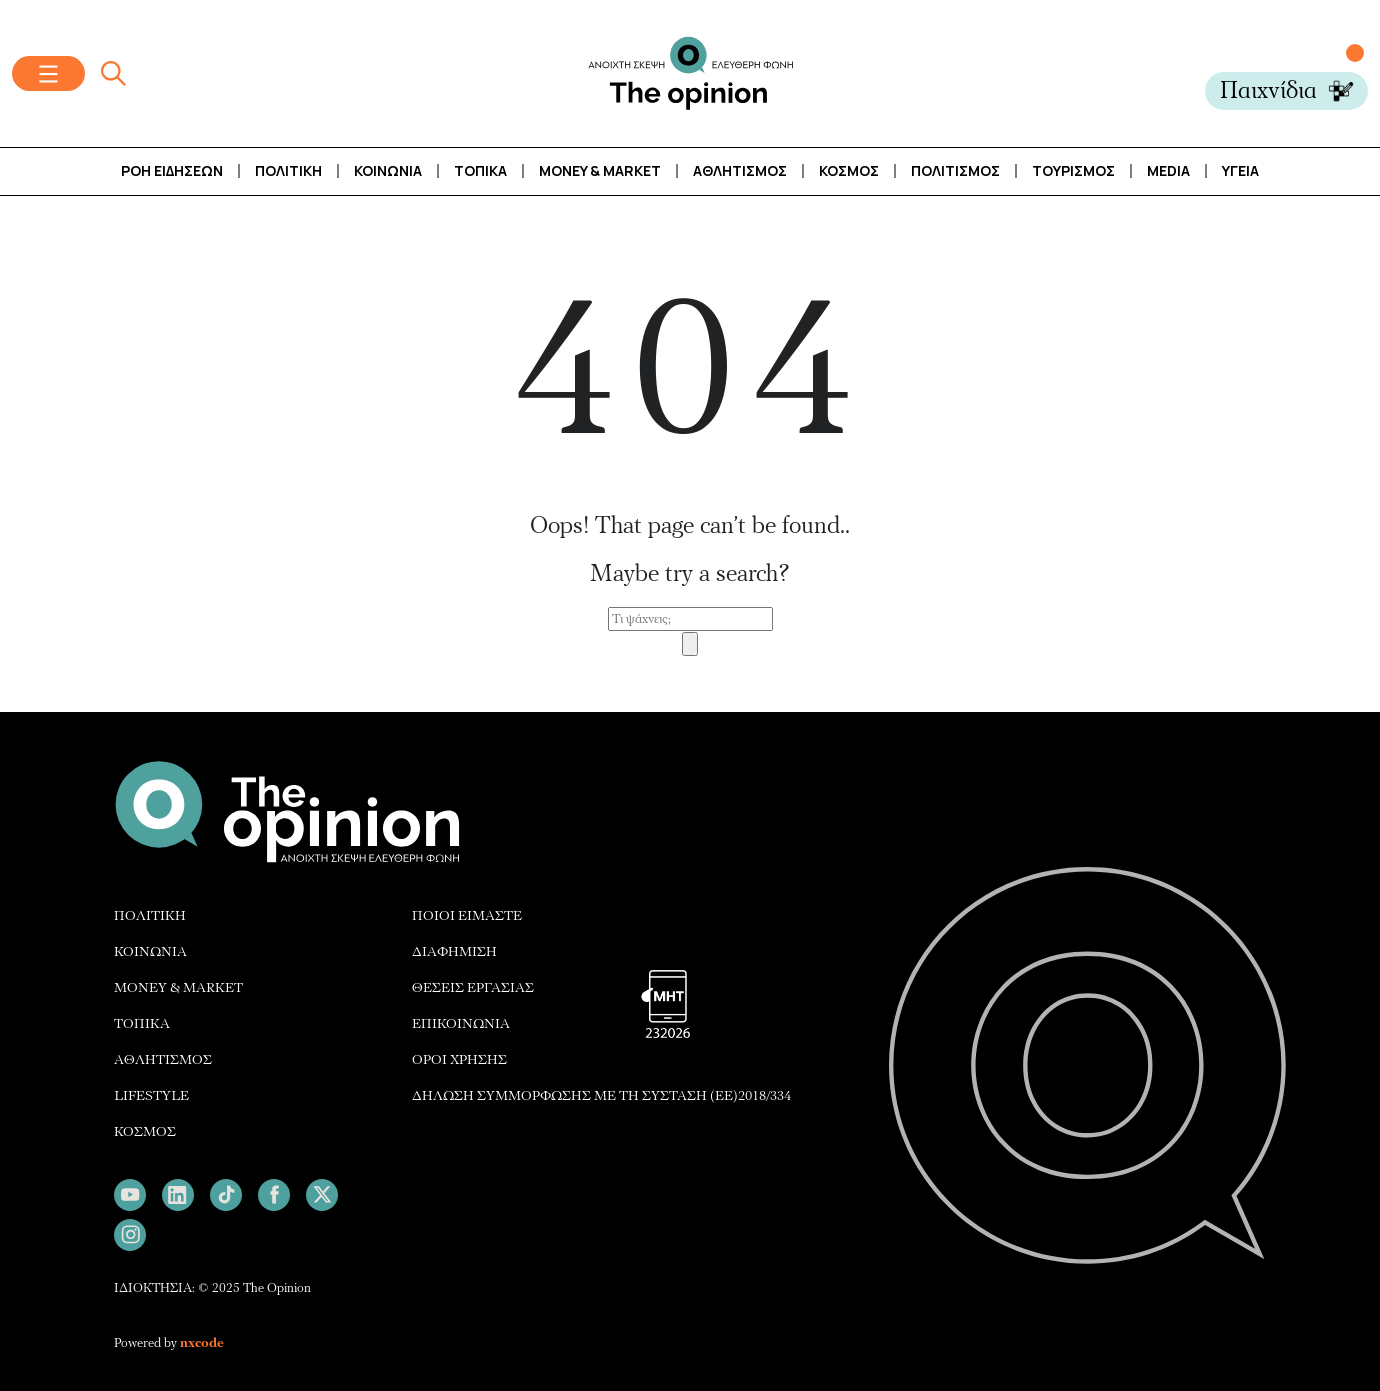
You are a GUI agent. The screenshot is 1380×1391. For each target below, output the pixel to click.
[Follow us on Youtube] (130, 1195)
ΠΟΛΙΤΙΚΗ (150, 915)
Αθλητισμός (740, 170)
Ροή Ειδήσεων (172, 170)
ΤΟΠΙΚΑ (142, 1023)
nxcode (202, 1343)
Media (1168, 170)
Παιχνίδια (1268, 90)
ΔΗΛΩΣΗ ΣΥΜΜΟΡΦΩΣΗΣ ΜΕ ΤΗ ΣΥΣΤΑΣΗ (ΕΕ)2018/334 (601, 1095)
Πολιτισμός (955, 170)
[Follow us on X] (322, 1195)
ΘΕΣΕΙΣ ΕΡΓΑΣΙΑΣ (473, 987)
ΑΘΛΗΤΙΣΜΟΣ (163, 1059)
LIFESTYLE (151, 1095)
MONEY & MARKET (178, 987)
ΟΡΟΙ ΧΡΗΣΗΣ (459, 1059)
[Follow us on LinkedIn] (178, 1195)
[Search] (690, 644)
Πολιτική (288, 170)
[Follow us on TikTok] (226, 1195)
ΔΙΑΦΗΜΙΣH (454, 951)
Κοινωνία (388, 170)
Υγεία (1240, 170)
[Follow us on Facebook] (274, 1195)
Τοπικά (480, 170)
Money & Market (600, 170)
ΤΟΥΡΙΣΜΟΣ (1073, 170)
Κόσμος (849, 170)
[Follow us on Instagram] (130, 1235)
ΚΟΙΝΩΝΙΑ (150, 951)
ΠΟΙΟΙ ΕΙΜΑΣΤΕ (467, 915)
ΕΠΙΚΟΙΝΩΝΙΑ (461, 1023)
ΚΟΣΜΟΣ (145, 1131)
